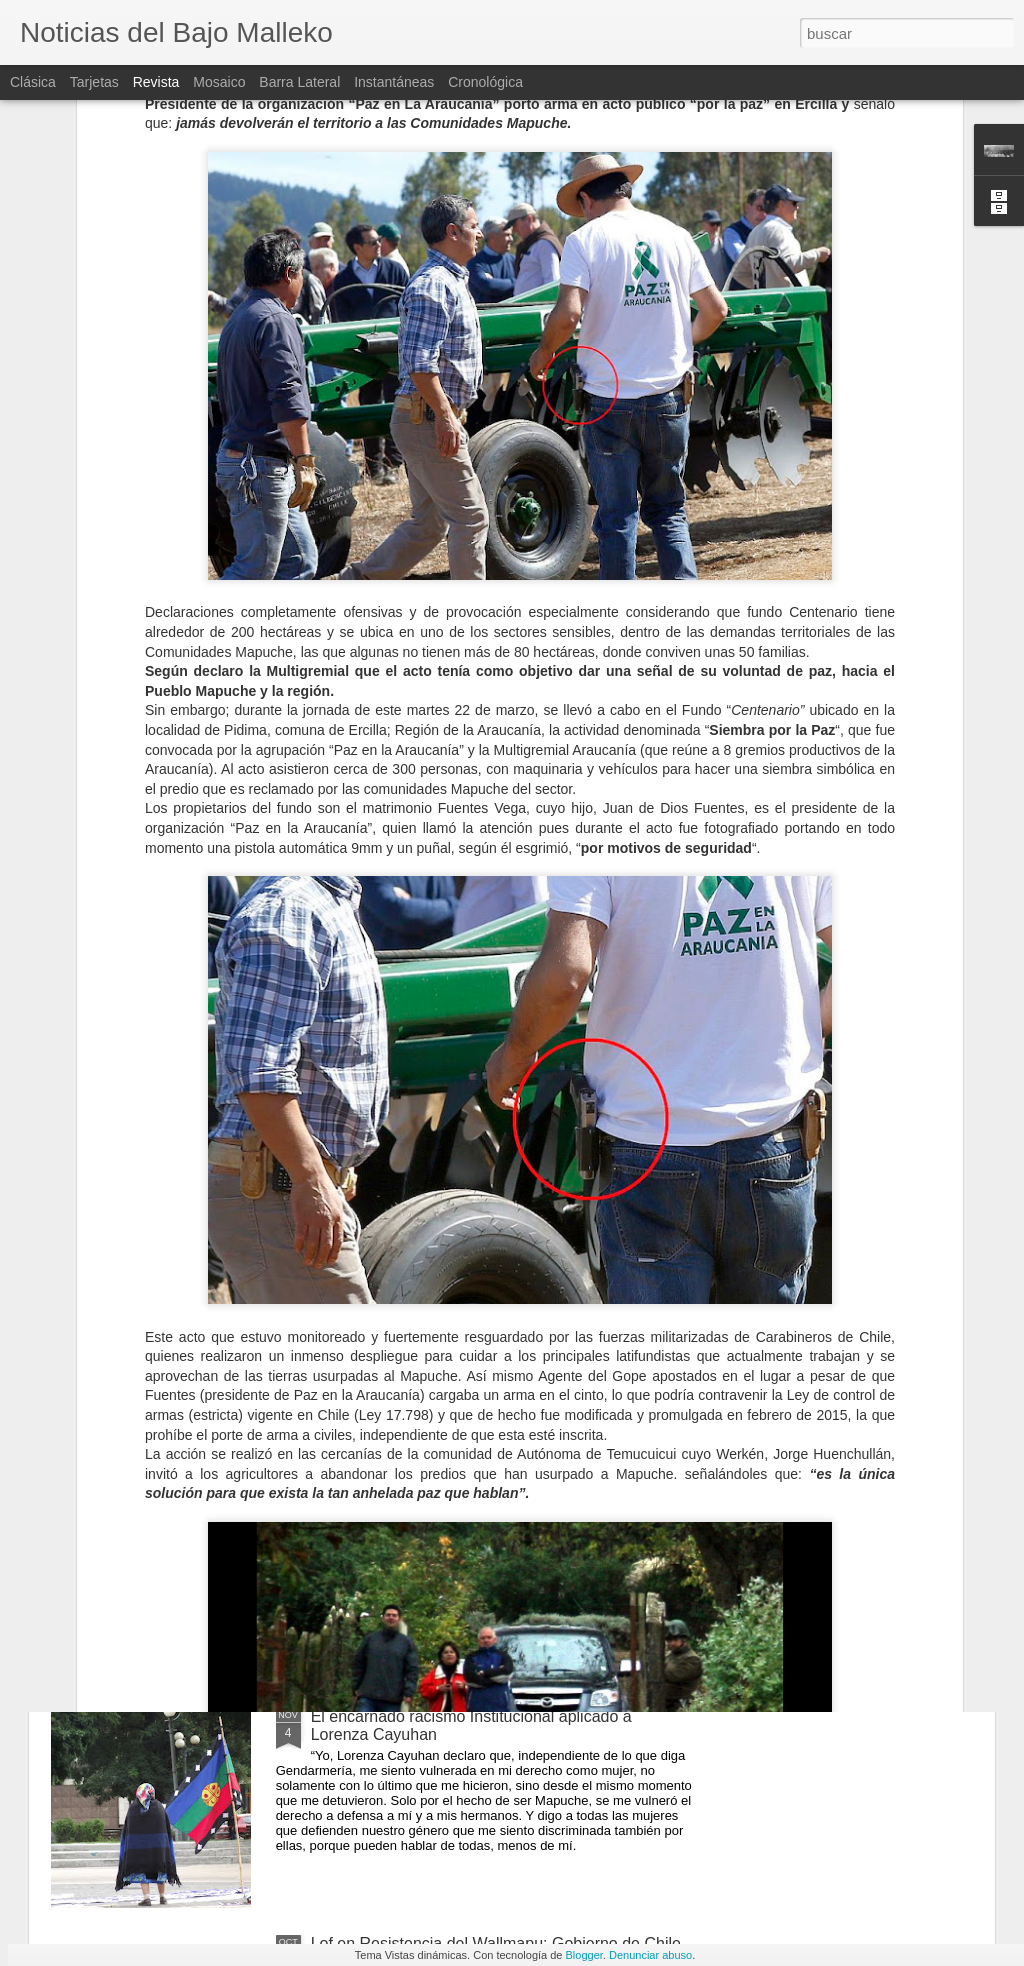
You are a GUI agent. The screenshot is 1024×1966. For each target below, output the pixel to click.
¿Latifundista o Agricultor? (403, 1262)
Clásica (33, 82)
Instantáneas (394, 82)
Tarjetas (94, 82)
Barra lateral (299, 82)
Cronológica (485, 82)
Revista (156, 82)
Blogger (584, 1955)
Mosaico (219, 82)
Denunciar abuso (650, 1955)
